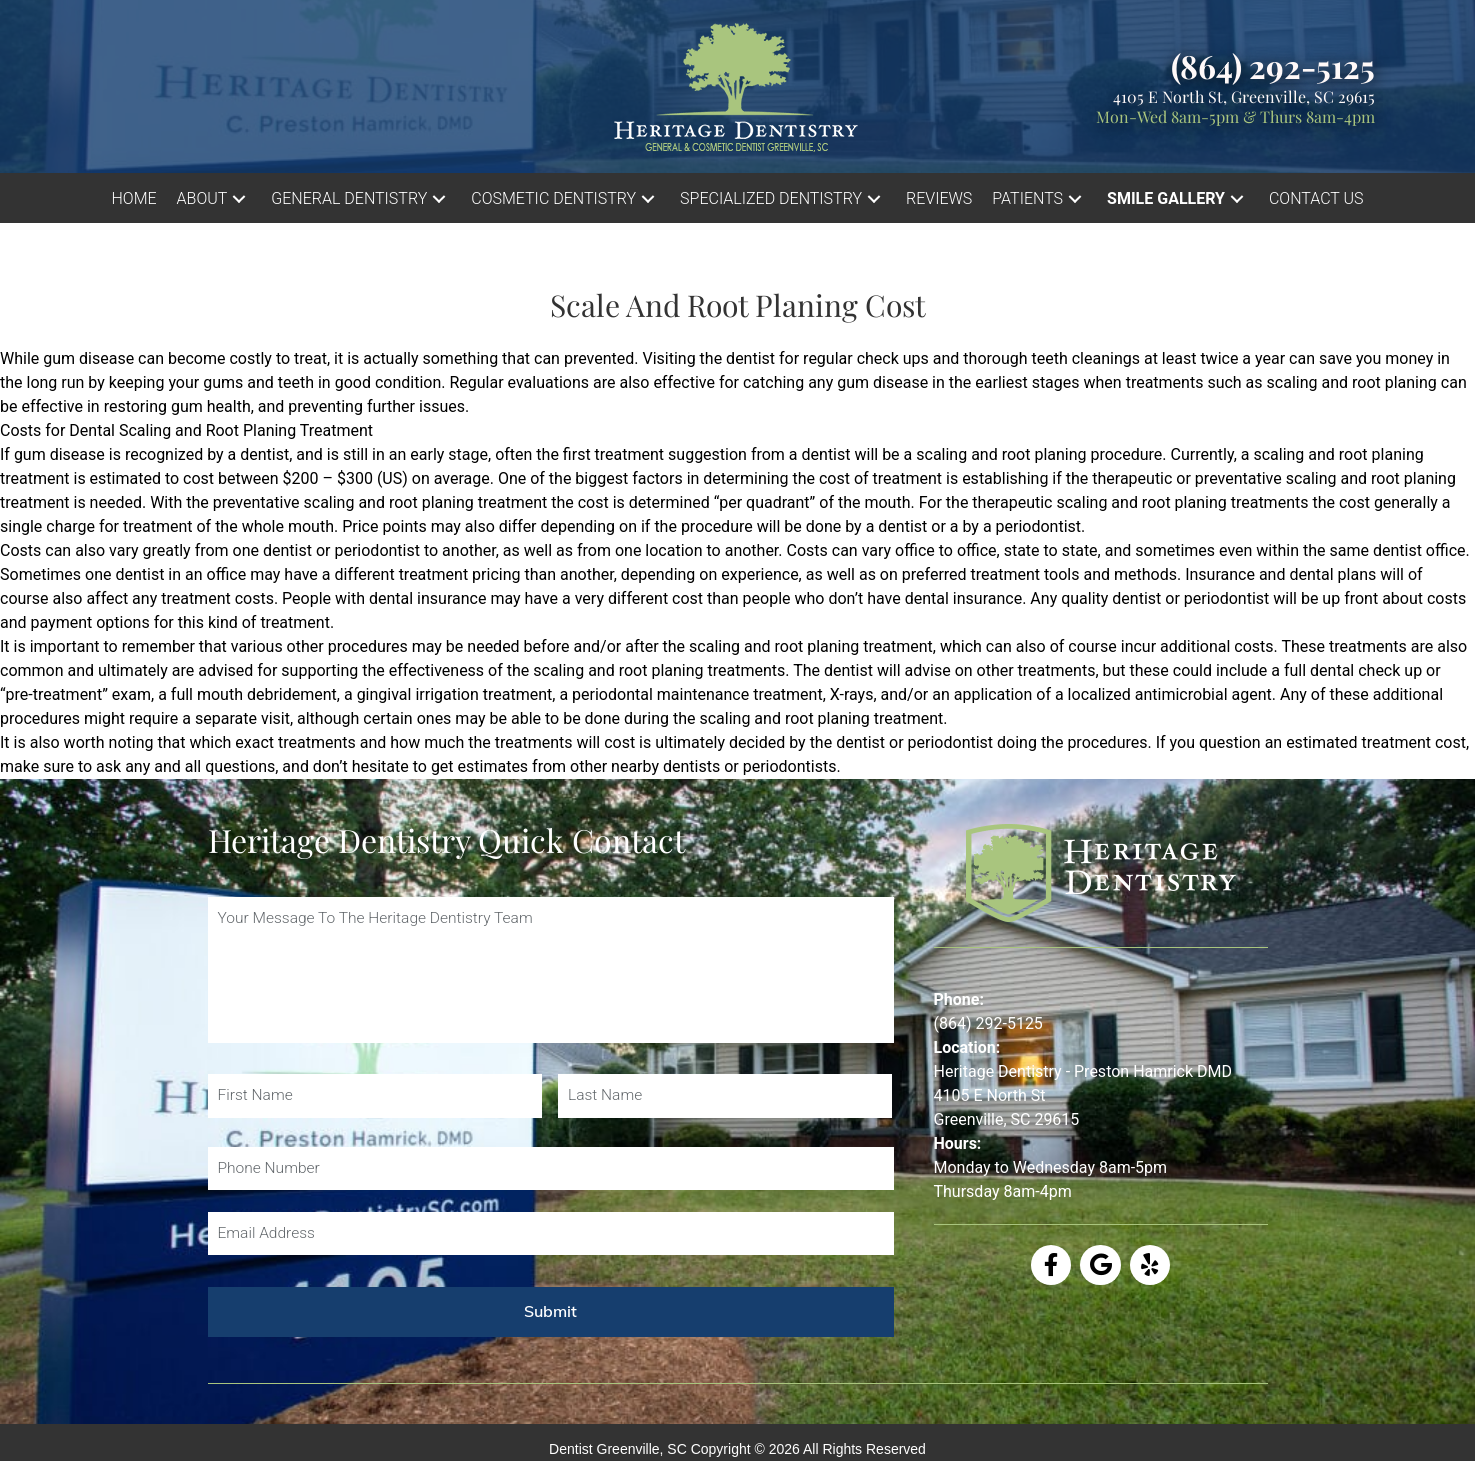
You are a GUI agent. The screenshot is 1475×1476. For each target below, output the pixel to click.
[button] (239, 198)
